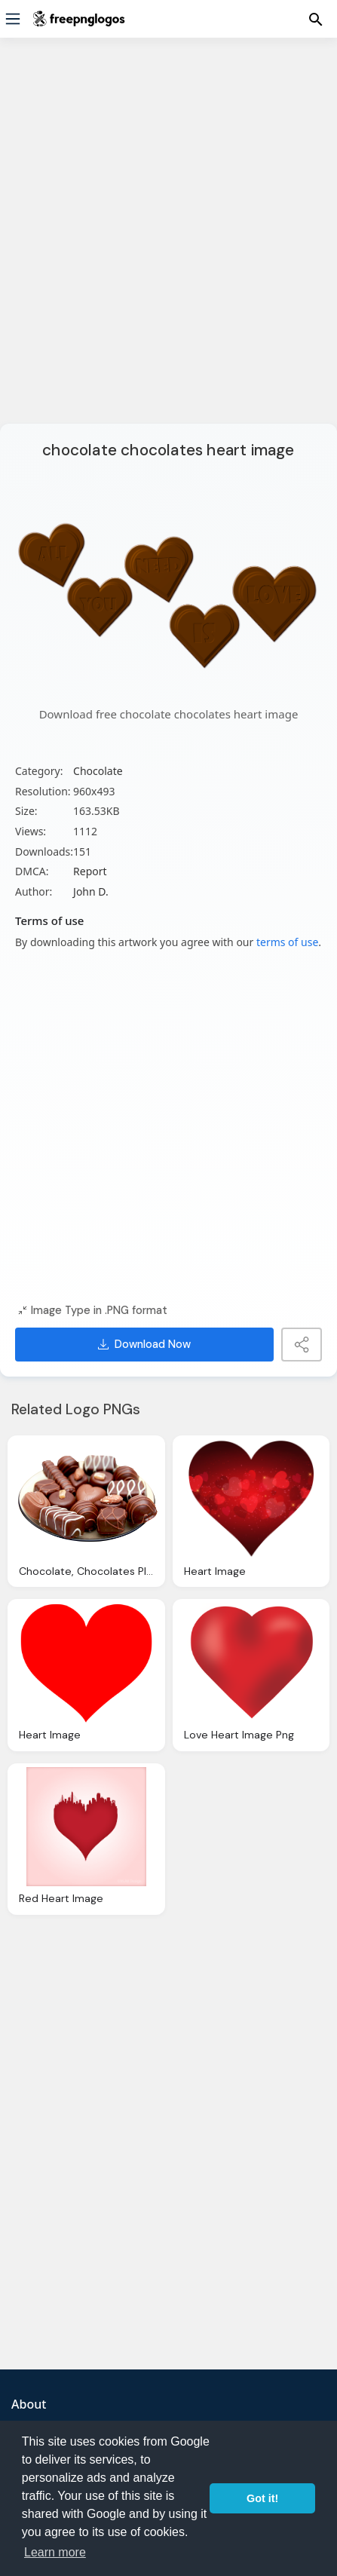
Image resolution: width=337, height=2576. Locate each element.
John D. (91, 891)
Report (90, 871)
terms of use (287, 942)
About (28, 2404)
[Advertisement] (168, 240)
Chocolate (98, 771)
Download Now (144, 1344)
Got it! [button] (262, 2498)
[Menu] (13, 19)
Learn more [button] (55, 2552)
